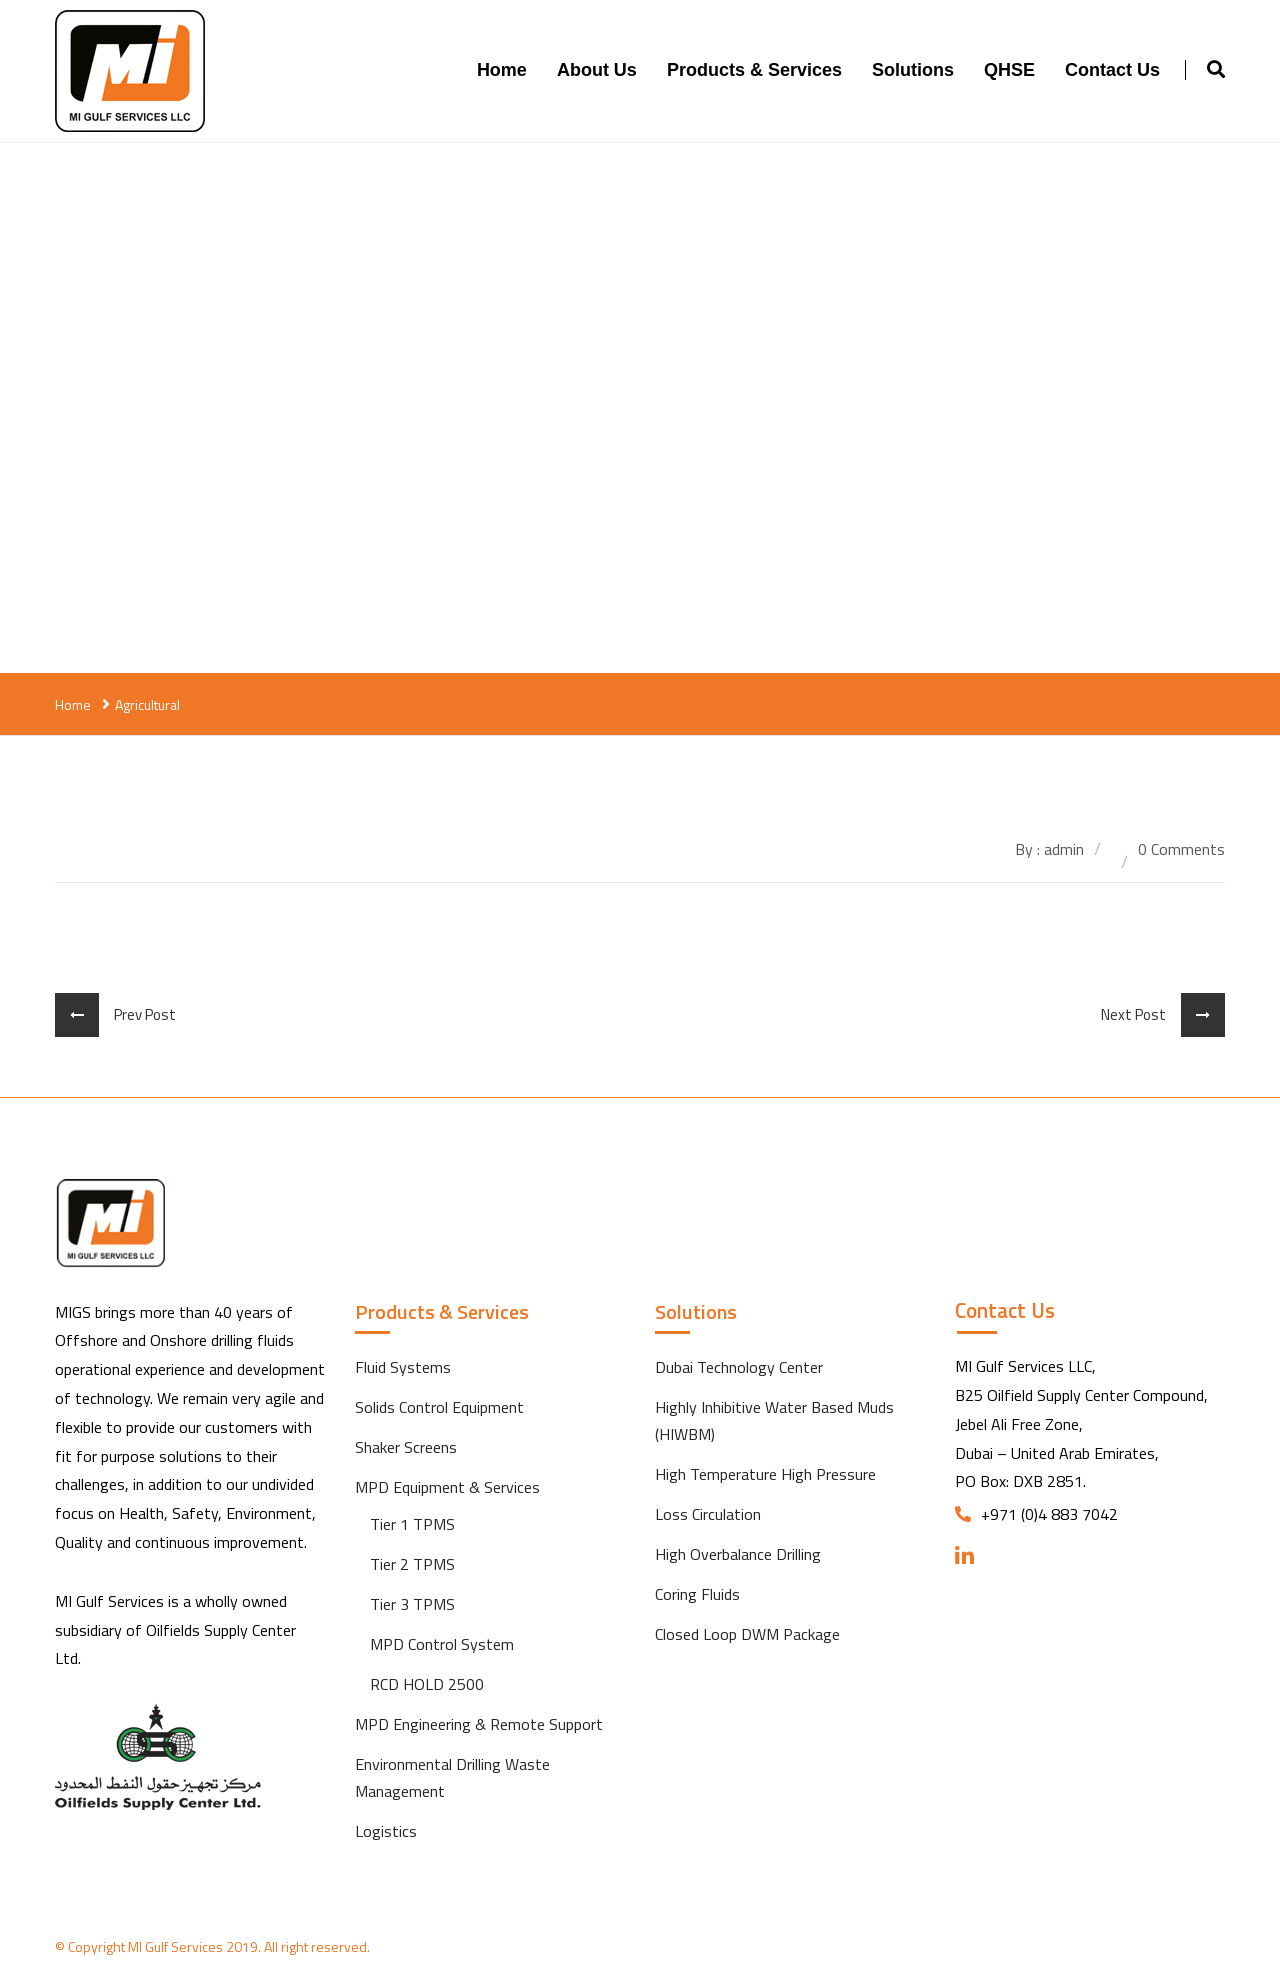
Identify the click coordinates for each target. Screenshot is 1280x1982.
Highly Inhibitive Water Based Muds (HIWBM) (774, 1420)
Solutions (913, 70)
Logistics (386, 1831)
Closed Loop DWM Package (747, 1634)
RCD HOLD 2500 (427, 1684)
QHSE (1009, 70)
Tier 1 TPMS (412, 1524)
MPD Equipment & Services (447, 1487)
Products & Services (754, 70)
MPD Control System (442, 1644)
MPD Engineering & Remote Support (479, 1724)
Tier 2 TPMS (412, 1564)
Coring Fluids (697, 1594)
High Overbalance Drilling (738, 1554)
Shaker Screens (406, 1447)
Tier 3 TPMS (412, 1604)
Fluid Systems (403, 1367)
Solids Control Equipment (439, 1407)
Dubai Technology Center (739, 1367)
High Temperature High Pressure (765, 1474)
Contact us (1112, 70)
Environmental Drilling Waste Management (452, 1777)
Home (502, 70)
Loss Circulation (708, 1514)
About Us (597, 70)
